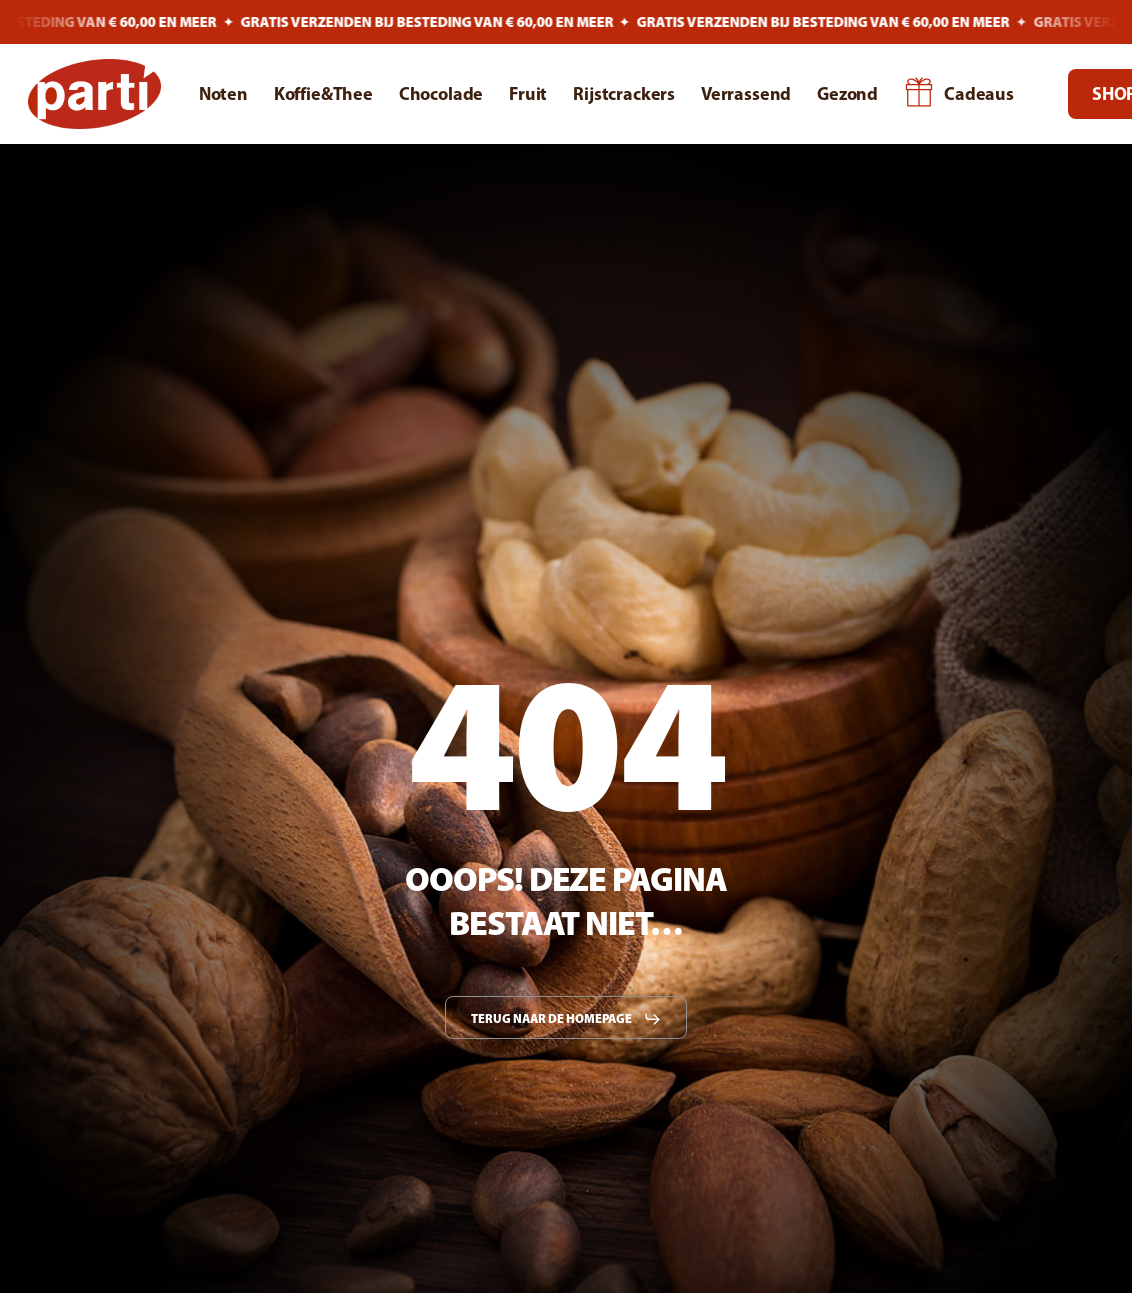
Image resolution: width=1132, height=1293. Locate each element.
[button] (566, 1019)
